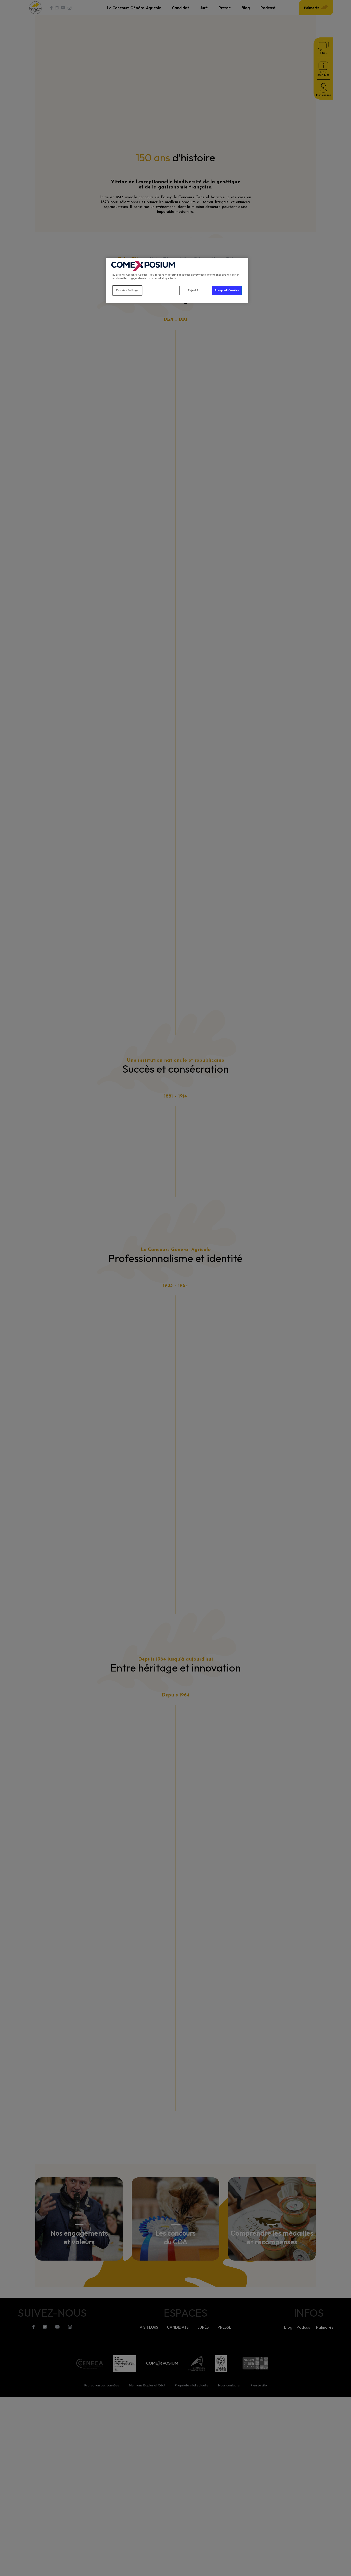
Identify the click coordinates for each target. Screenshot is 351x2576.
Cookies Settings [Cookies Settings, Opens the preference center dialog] (127, 290)
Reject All (194, 290)
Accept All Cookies (226, 290)
